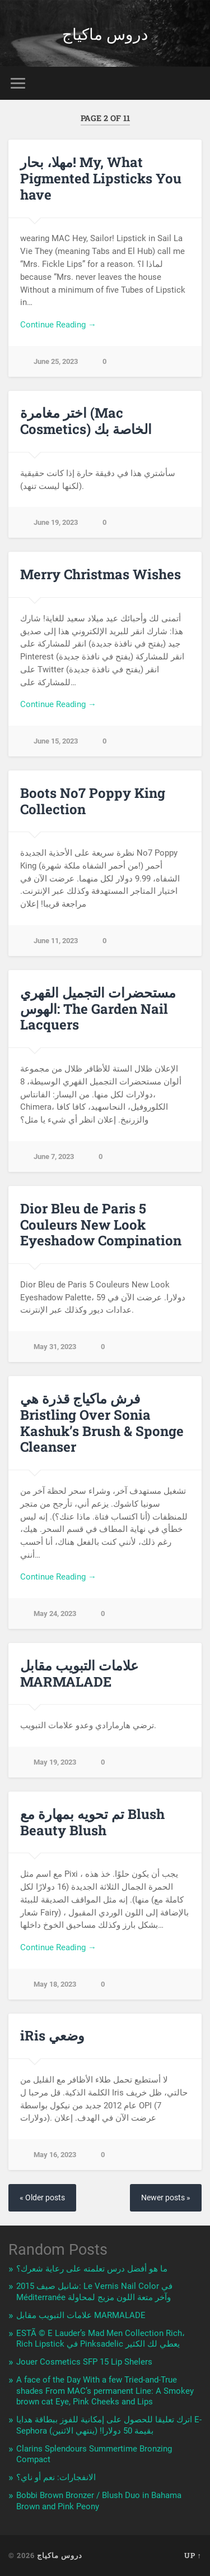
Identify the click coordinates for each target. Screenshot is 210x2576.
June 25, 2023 (56, 361)
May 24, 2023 (55, 1613)
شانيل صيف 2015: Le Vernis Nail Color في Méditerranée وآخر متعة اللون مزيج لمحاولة (94, 2291)
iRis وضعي (52, 2035)
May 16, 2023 (55, 2154)
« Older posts (42, 2198)
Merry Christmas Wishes (100, 574)
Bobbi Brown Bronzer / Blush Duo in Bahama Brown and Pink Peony (98, 2501)
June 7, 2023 (54, 1156)
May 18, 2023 (55, 1984)
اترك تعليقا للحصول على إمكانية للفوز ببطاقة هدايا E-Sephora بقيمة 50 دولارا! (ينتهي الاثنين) (109, 2425)
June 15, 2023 (56, 741)
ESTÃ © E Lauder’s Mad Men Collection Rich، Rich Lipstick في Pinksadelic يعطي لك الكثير (100, 2338)
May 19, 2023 (55, 1762)
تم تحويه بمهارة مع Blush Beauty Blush (92, 1822)
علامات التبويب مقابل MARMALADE (79, 1673)
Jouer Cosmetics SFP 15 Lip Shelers (84, 2362)
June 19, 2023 (56, 522)
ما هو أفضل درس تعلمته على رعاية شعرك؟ (91, 2269)
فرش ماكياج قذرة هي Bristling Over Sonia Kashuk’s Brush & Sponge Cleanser (102, 1422)
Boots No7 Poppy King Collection (92, 801)
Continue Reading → (58, 325)
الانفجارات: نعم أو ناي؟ (56, 2477)
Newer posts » (165, 2198)
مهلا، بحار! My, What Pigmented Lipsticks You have (100, 178)
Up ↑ (193, 2555)
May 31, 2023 (55, 1346)
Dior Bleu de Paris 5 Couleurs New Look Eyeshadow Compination (100, 1224)
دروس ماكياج (105, 33)
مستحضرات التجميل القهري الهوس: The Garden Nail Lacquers (98, 1009)
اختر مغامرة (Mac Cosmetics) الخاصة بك (86, 421)
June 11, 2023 (56, 940)
